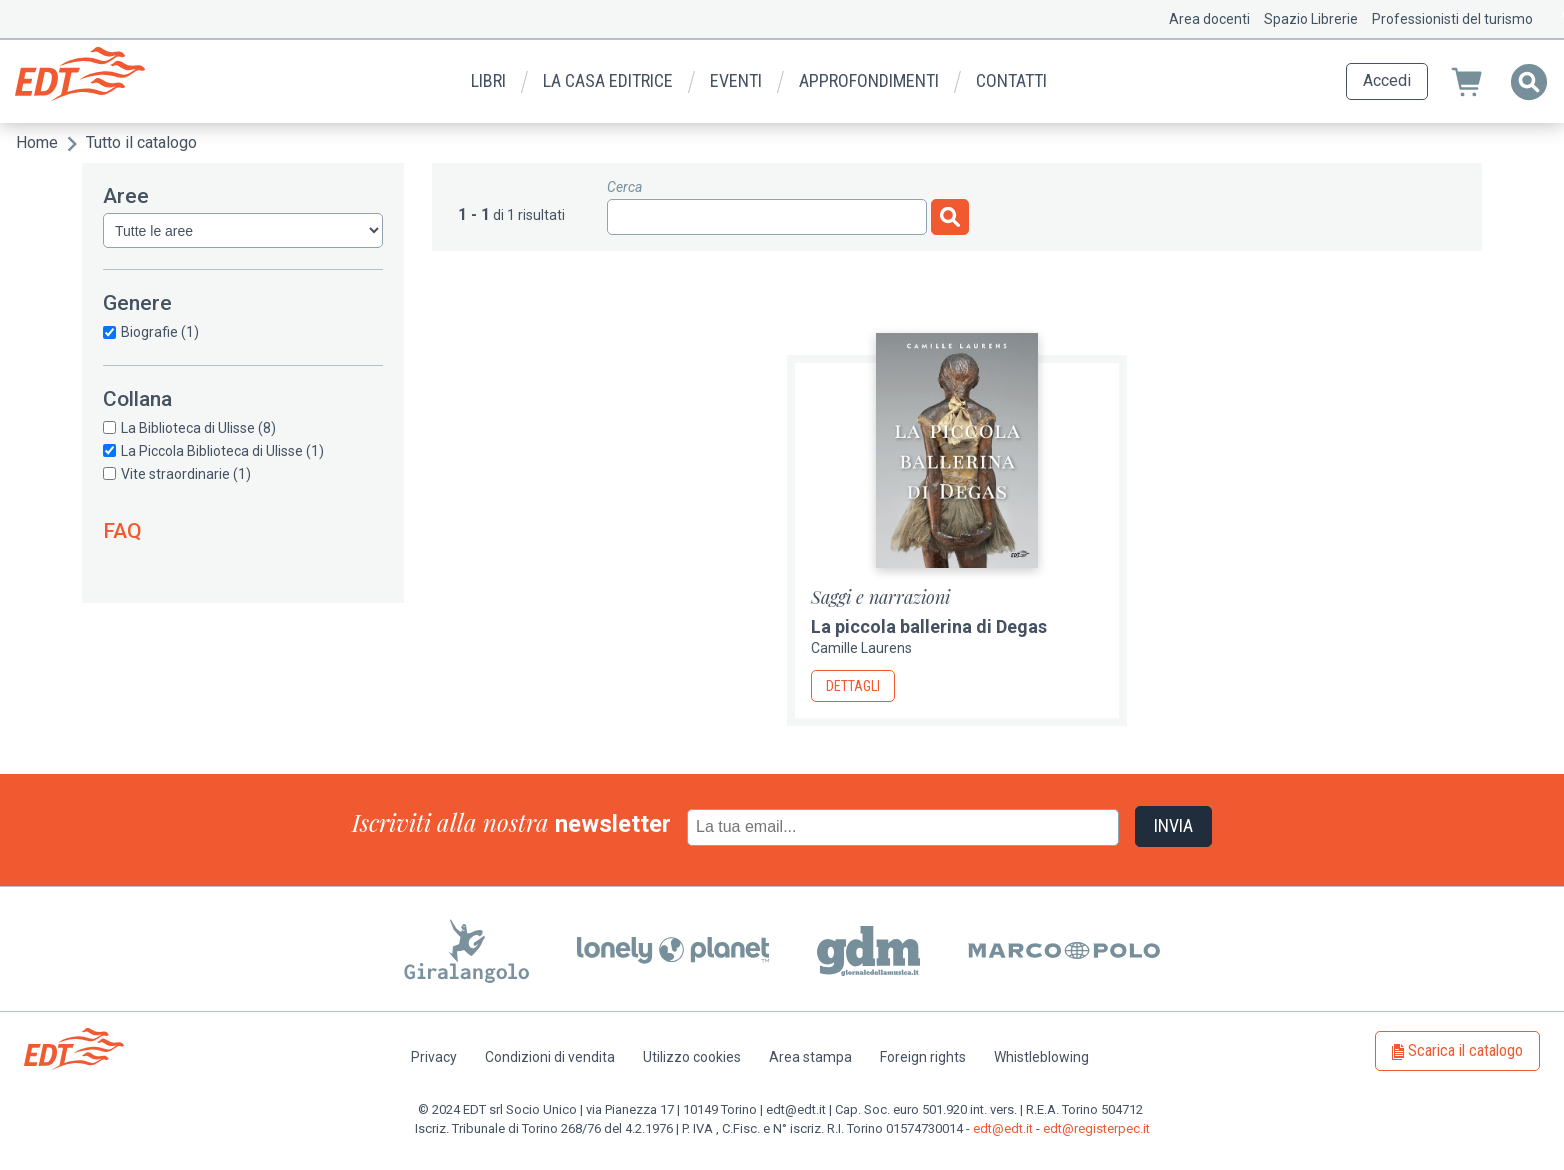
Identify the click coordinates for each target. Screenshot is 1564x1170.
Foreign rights (923, 1057)
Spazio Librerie (1311, 19)
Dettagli (853, 686)
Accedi (1387, 80)
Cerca (624, 187)
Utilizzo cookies (692, 1057)
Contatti (1011, 80)
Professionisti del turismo (1452, 19)
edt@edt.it (1003, 1128)
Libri (488, 80)
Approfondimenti (869, 80)
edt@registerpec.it (1096, 1128)
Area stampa (810, 1057)
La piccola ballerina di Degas (929, 626)
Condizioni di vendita (550, 1057)
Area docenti (1209, 19)
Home (37, 142)
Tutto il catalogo (141, 142)
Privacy (434, 1057)
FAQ (122, 531)
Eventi (736, 80)
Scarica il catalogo (1465, 1050)
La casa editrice (608, 80)
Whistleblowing (1041, 1057)
